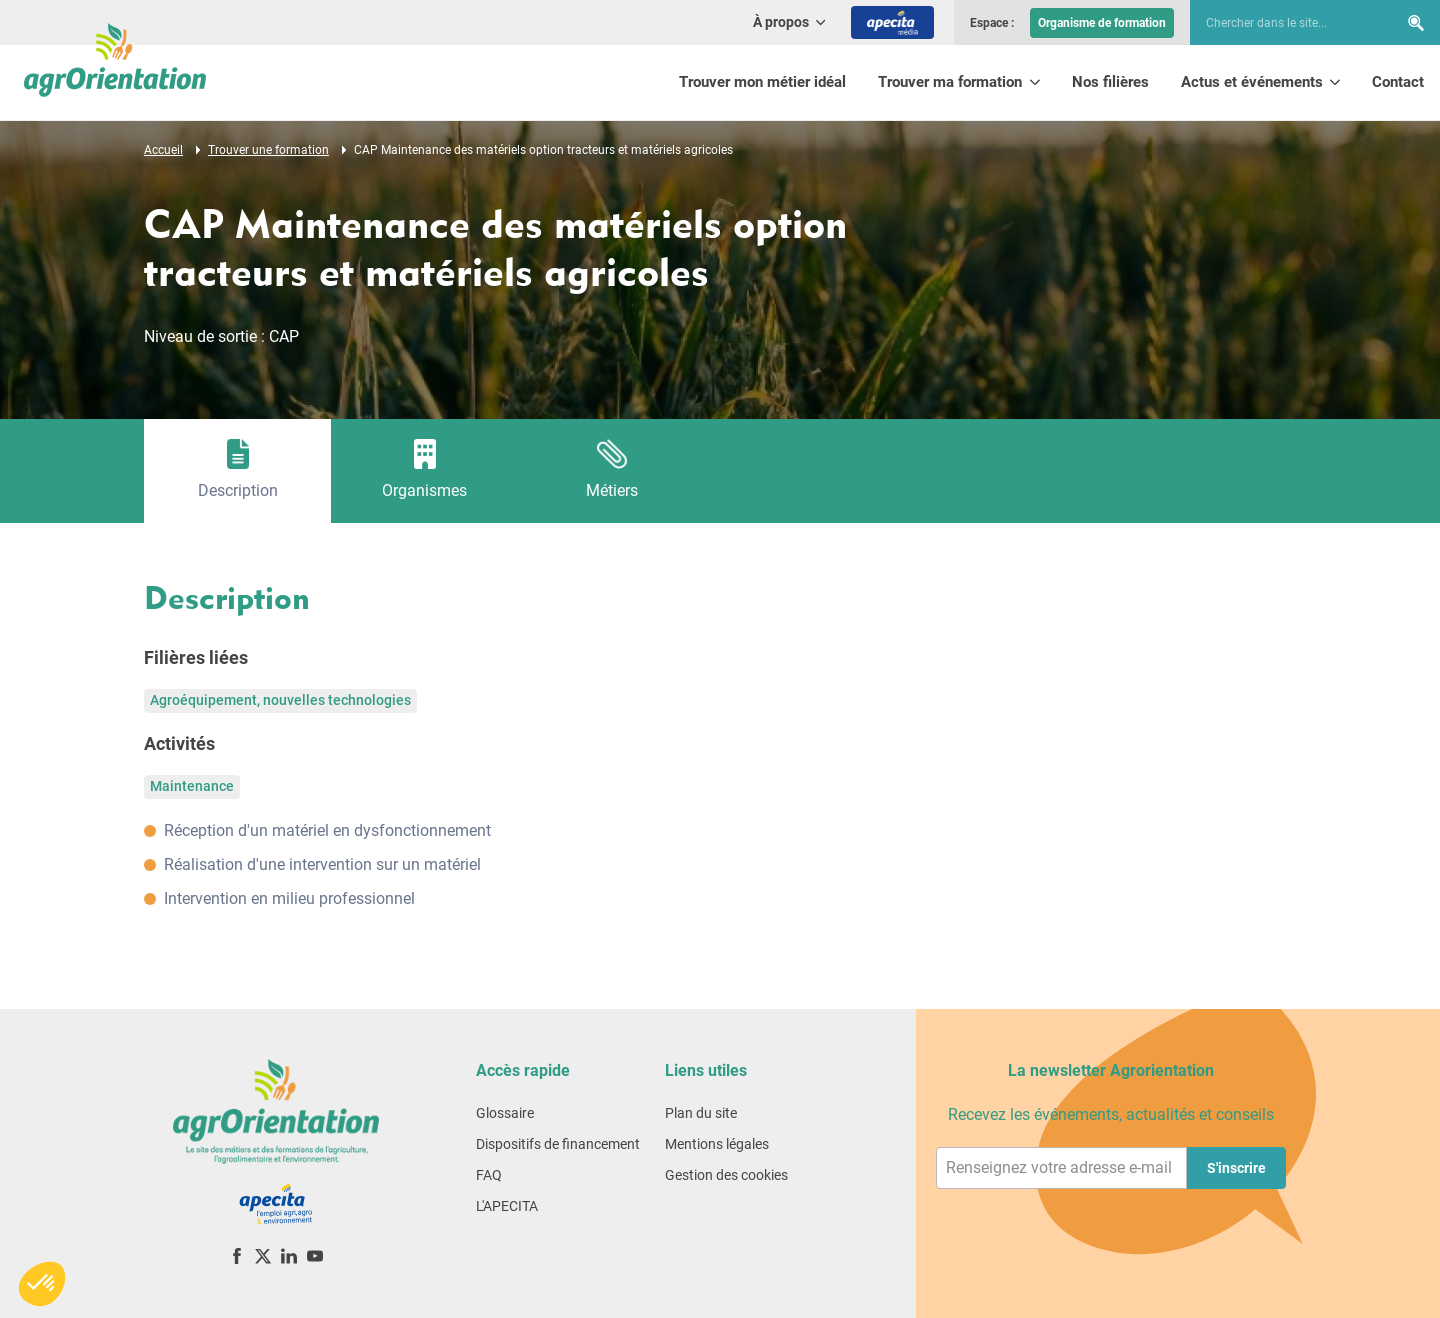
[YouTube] (315, 1255)
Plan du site (701, 1113)
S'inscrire (1236, 1168)
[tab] (237, 471)
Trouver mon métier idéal (762, 82)
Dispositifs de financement (558, 1144)
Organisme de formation (1102, 23)
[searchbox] (1284, 23)
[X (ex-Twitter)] (263, 1255)
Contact (1398, 82)
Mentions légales (717, 1144)
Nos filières (1110, 82)
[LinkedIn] (289, 1255)
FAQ (489, 1175)
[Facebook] (237, 1255)
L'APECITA (507, 1206)
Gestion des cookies (726, 1175)
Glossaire (505, 1113)
